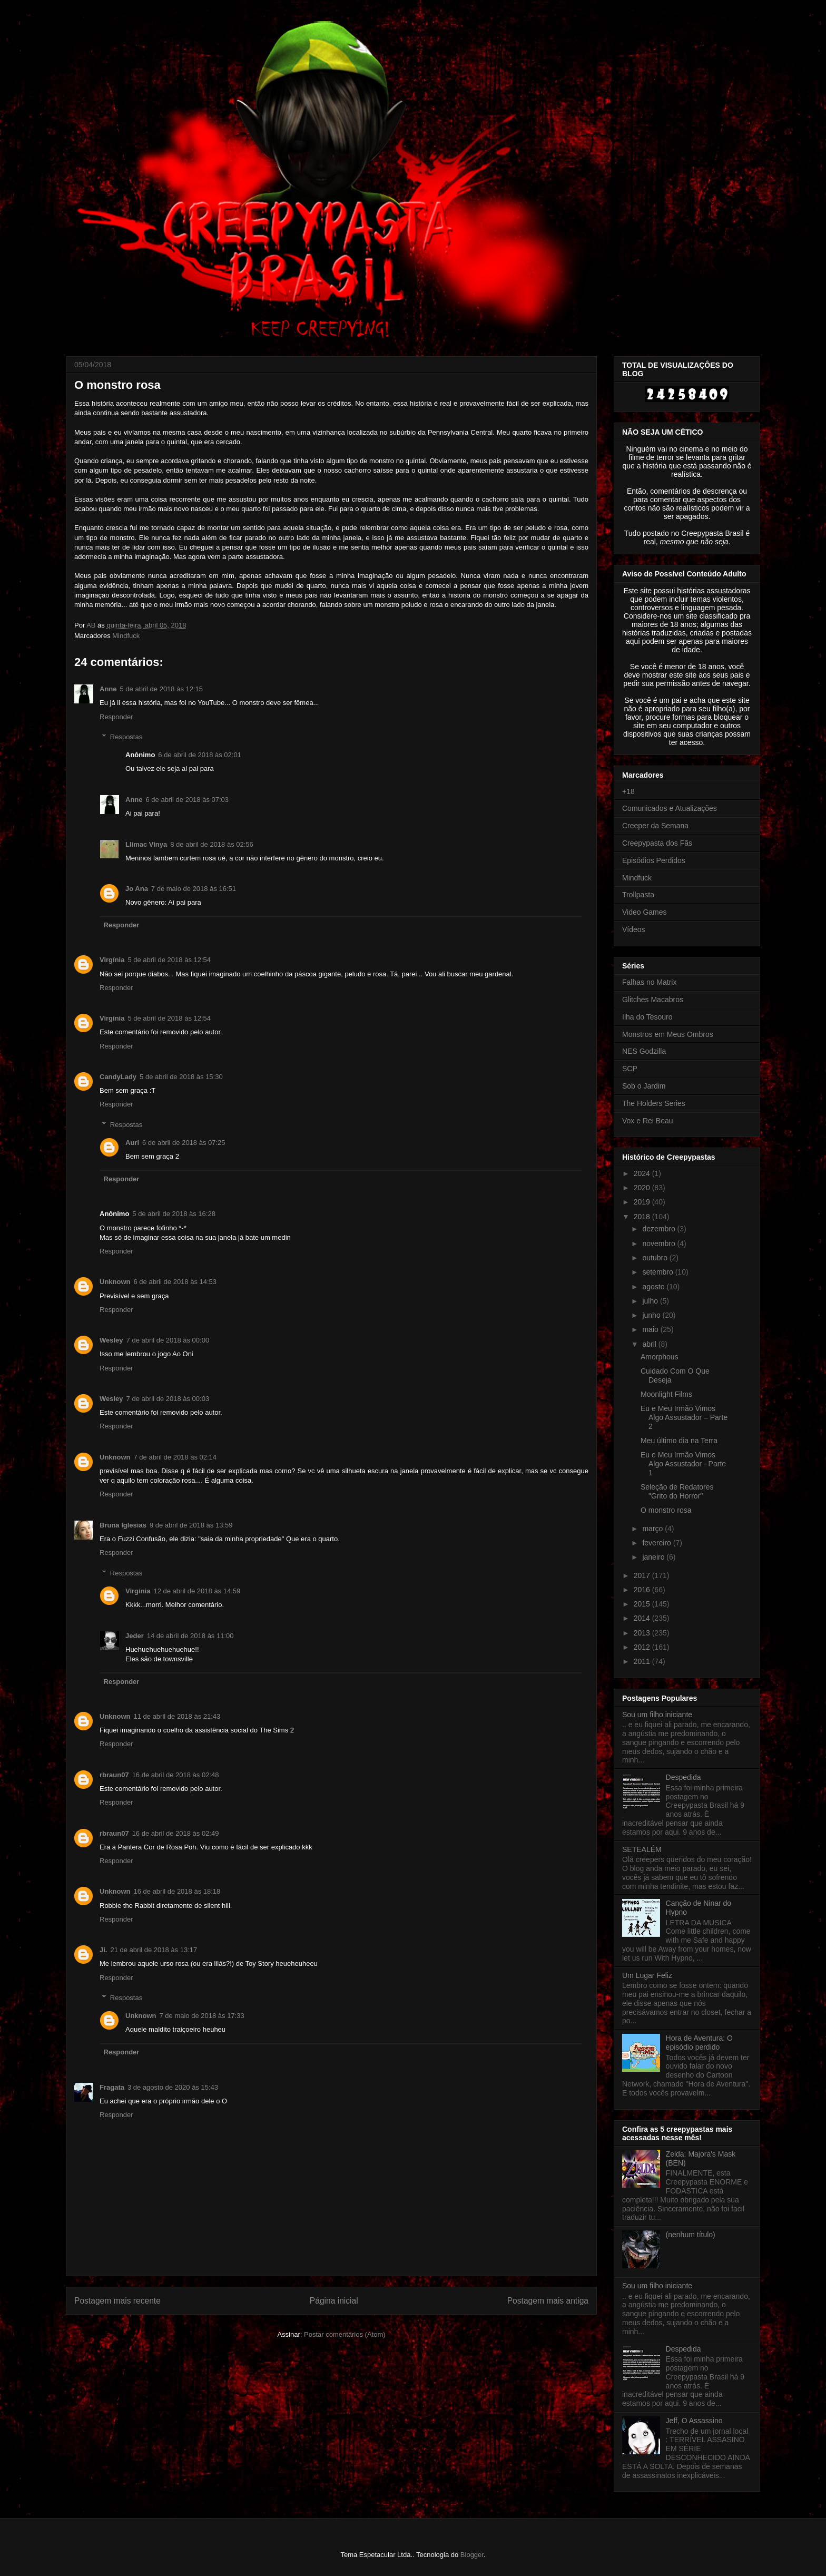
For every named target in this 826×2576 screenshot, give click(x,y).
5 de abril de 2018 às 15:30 (181, 1077)
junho (652, 1315)
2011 (643, 1661)
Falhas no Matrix (649, 982)
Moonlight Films (666, 1394)
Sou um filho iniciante (657, 1714)
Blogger (472, 2555)
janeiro (654, 1557)
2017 (643, 1575)
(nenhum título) (690, 2234)
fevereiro (657, 1543)
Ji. (103, 1950)
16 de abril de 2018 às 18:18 (177, 1891)
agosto (654, 1286)
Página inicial (334, 2300)
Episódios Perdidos (653, 860)
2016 (643, 1589)
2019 (643, 1202)
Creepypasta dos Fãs (657, 843)
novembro (659, 1243)
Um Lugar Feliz (647, 1975)
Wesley (111, 1340)
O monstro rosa (666, 1510)
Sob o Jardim (643, 1086)
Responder (116, 717)
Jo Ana (136, 889)
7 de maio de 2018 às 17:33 (202, 2016)
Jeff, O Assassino (694, 2420)
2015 (643, 1604)
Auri (132, 1143)
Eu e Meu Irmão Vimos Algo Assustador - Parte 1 (683, 1464)
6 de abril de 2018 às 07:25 (183, 1143)
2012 (643, 1647)
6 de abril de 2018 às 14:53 (175, 1282)
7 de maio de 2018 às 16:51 (193, 889)
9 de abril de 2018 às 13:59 (191, 1525)
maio (651, 1329)
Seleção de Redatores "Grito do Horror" (677, 1491)
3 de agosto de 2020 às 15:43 (172, 2087)
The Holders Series (653, 1103)
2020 (643, 1187)
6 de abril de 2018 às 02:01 (199, 755)
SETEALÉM (642, 1849)
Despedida (683, 1777)
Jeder (134, 1636)
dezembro (659, 1229)
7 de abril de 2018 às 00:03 (168, 1399)
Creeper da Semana (655, 825)
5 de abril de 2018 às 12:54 (169, 960)
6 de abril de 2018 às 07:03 (187, 800)
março (653, 1528)
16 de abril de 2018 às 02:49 (175, 1833)
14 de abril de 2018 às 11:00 (190, 1636)
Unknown (115, 1282)
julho (651, 1301)
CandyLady (118, 1077)
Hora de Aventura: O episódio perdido (699, 2042)
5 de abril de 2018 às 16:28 (173, 1214)
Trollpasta (638, 894)
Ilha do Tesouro (647, 1017)
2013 (643, 1633)
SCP (629, 1068)
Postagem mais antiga (547, 2300)
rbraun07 (114, 1775)
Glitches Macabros (652, 999)
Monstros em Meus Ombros (667, 1034)
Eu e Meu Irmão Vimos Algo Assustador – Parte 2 (684, 1417)
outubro (655, 1257)
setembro (658, 1272)
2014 (643, 1618)
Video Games (644, 912)
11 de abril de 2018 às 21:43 (177, 1716)
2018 (643, 1216)
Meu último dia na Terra (679, 1440)
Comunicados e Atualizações (669, 808)
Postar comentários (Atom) (345, 2334)
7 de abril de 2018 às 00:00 (168, 1340)
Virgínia (112, 960)
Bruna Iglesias (123, 1525)
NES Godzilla (644, 1051)
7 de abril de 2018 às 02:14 (175, 1457)
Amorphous (659, 1357)
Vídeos (633, 929)
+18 (628, 791)
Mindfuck (126, 636)
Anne (108, 689)
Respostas (126, 737)
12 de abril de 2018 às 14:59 (196, 1591)
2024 (643, 1173)
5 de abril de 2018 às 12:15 (161, 689)
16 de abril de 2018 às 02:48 (175, 1775)
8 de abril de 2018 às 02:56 (211, 844)
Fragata (112, 2087)
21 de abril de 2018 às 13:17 (153, 1950)
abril (650, 1344)
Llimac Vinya (146, 844)
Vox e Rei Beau (647, 1120)
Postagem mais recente (117, 2300)
